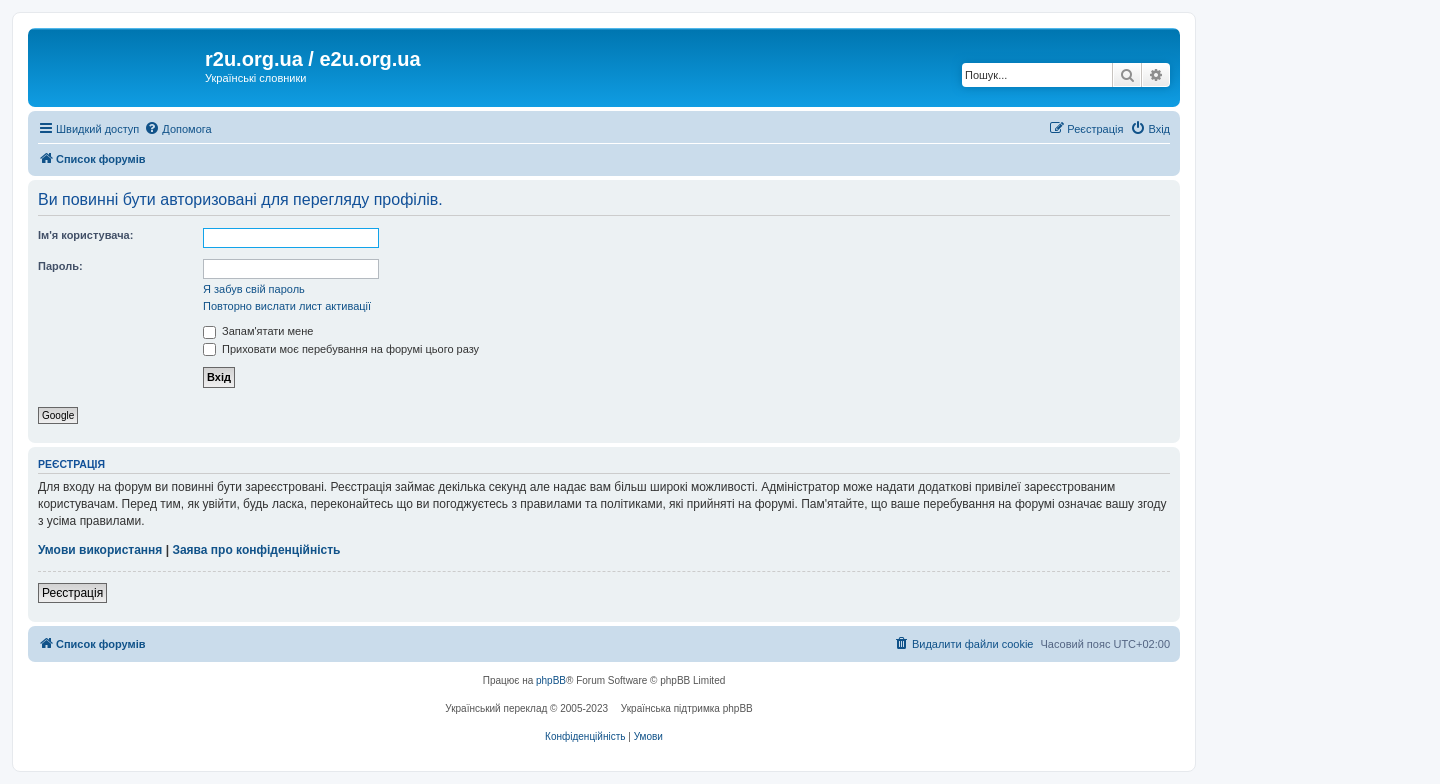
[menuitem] (177, 129)
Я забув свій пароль (254, 289)
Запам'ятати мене (258, 331)
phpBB (551, 680)
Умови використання (100, 550)
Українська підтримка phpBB (687, 708)
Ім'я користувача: (85, 235)
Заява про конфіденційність (256, 550)
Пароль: (60, 266)
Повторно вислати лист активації (287, 306)
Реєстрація (72, 593)
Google (58, 415)
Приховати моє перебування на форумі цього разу (341, 349)
